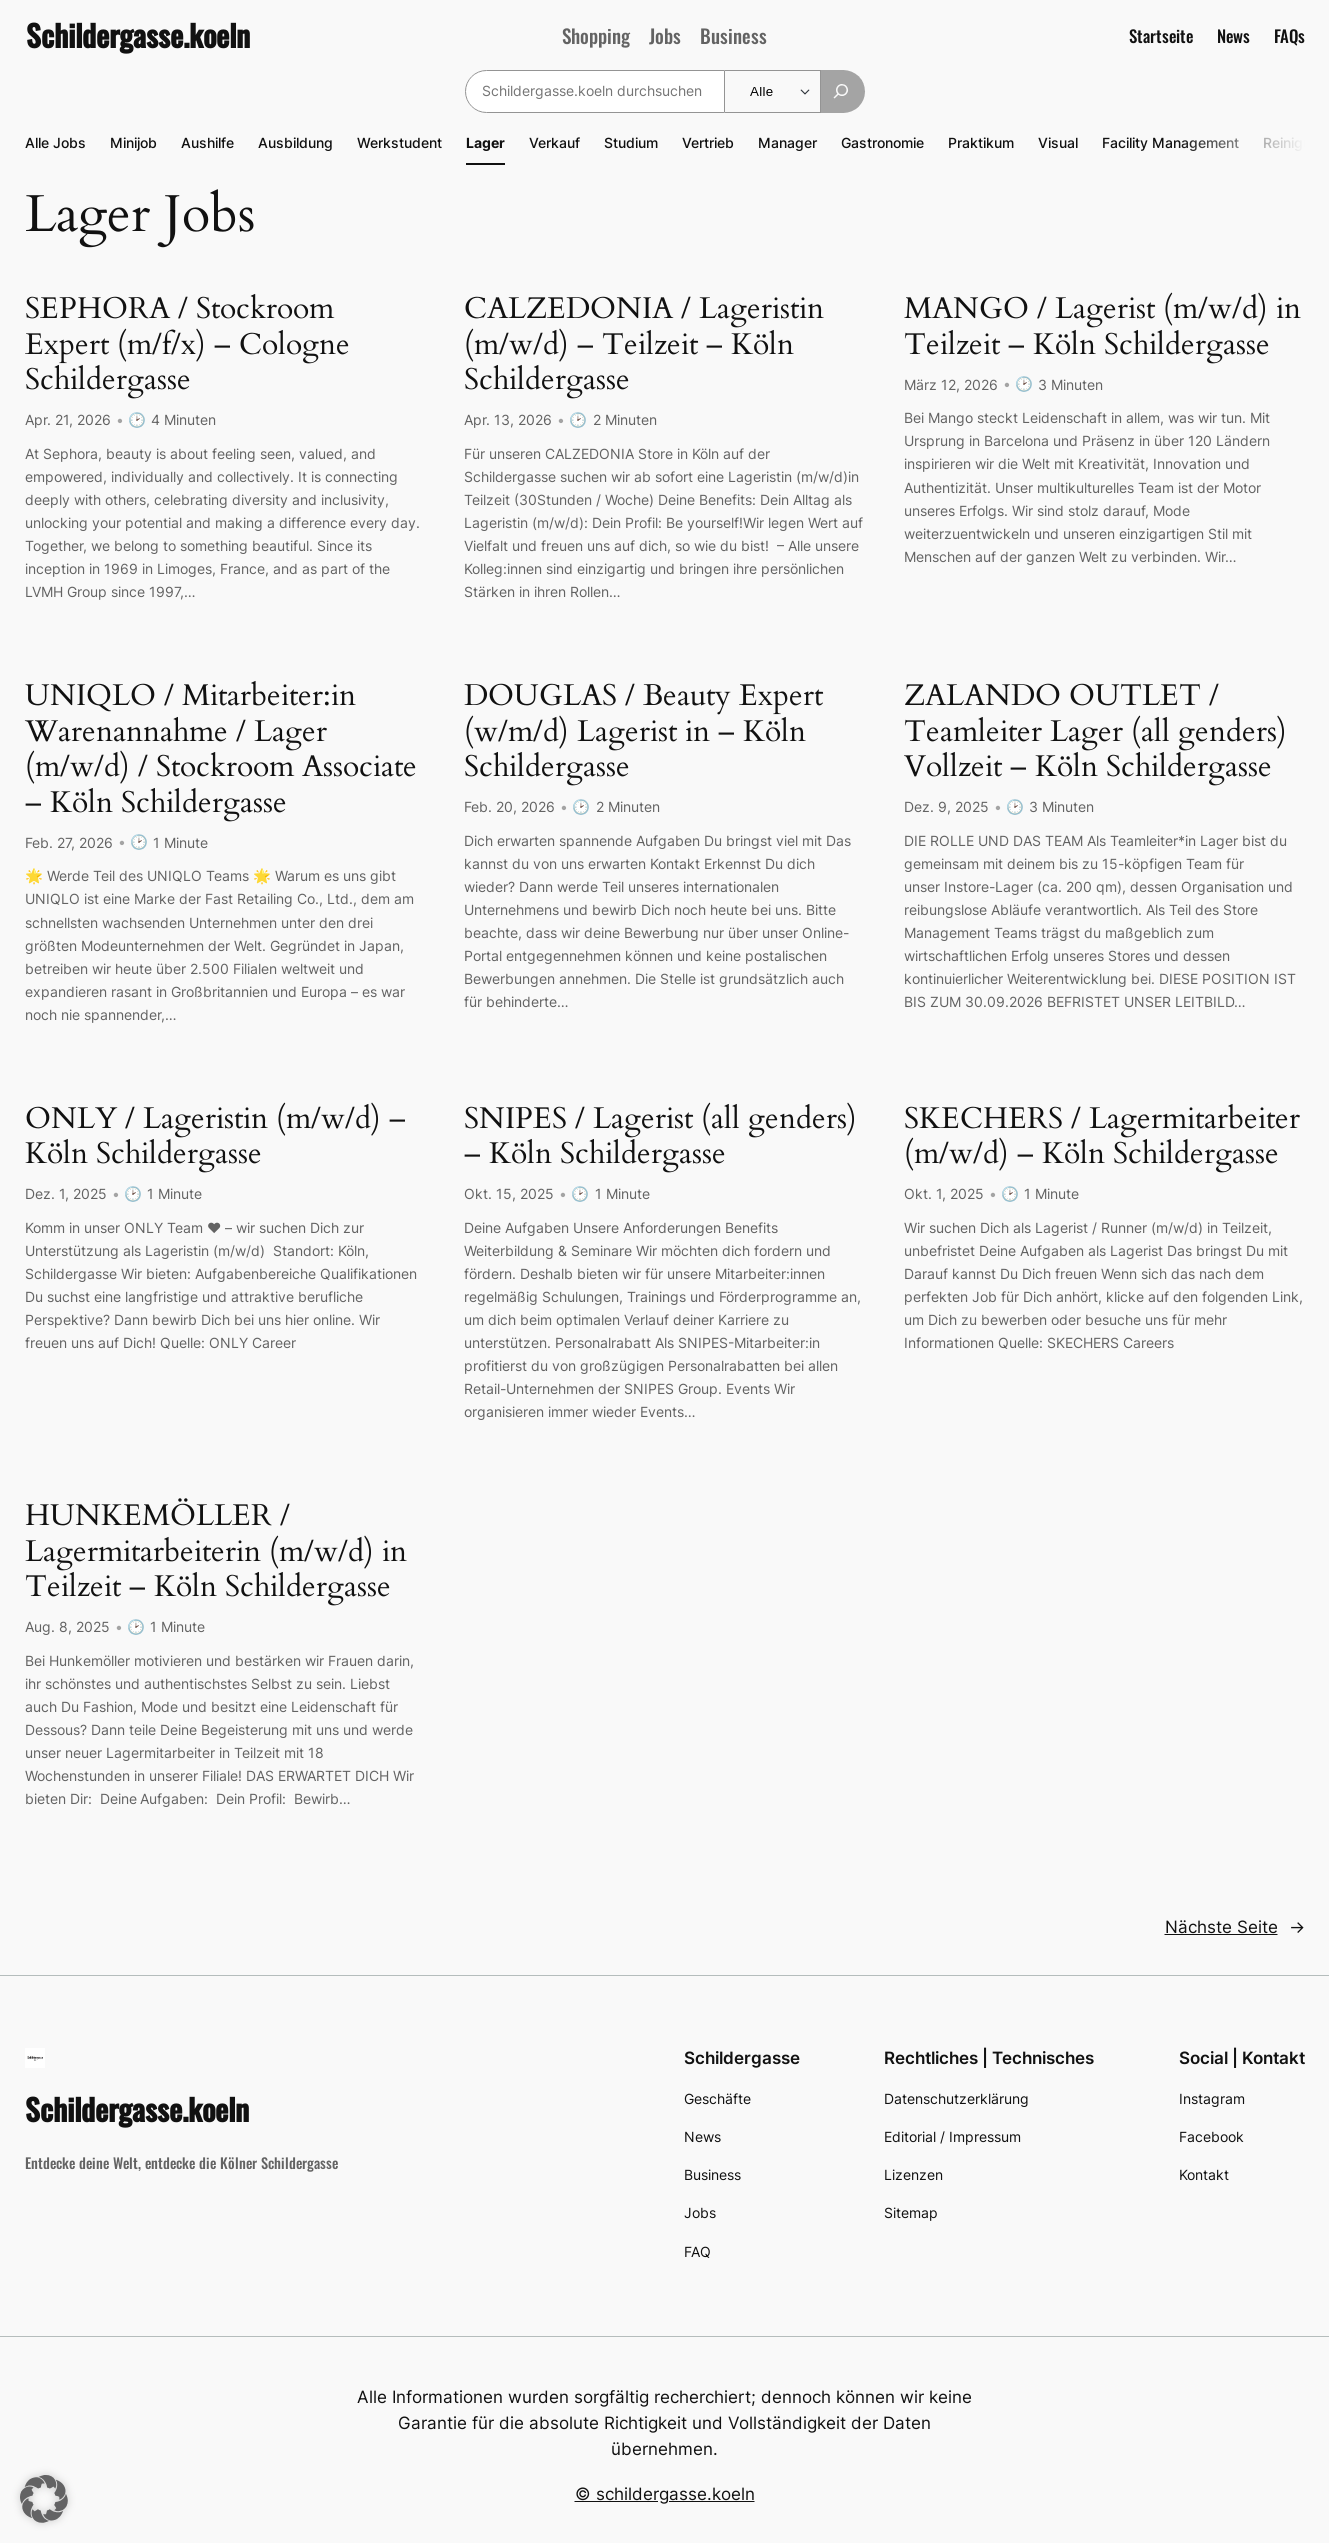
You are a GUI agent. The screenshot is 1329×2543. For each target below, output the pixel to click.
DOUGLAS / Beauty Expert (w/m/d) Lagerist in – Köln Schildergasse (643, 731)
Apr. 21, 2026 (68, 419)
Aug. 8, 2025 (67, 1623)
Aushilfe (207, 142)
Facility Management (1170, 142)
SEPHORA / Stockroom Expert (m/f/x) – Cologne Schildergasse (187, 345)
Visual (1058, 142)
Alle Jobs (55, 142)
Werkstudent (399, 142)
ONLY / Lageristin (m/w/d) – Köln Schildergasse (215, 1135)
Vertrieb (708, 142)
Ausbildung (295, 142)
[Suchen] (842, 91)
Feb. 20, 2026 (509, 805)
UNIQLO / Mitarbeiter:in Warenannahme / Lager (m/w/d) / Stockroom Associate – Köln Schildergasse (221, 749)
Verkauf (554, 142)
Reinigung (1295, 142)
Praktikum (981, 142)
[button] (44, 2499)
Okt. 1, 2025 (944, 1191)
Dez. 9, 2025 (946, 805)
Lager (485, 142)
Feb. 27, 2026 (69, 840)
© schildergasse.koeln (665, 2490)
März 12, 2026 (951, 383)
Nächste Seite (1235, 1923)
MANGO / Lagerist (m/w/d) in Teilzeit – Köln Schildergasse (1102, 327)
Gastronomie (882, 142)
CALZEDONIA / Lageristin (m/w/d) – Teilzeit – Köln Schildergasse (644, 345)
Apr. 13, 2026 (508, 419)
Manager (787, 142)
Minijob (133, 142)
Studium (631, 142)
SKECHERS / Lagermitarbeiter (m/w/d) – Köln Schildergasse (1102, 1135)
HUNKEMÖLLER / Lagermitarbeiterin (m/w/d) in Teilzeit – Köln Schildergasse (216, 1549)
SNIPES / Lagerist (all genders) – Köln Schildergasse (660, 1135)
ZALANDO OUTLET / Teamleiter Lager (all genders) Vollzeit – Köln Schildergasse (1095, 731)
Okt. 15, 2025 (509, 1191)
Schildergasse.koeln (138, 35)
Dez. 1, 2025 (66, 1191)
